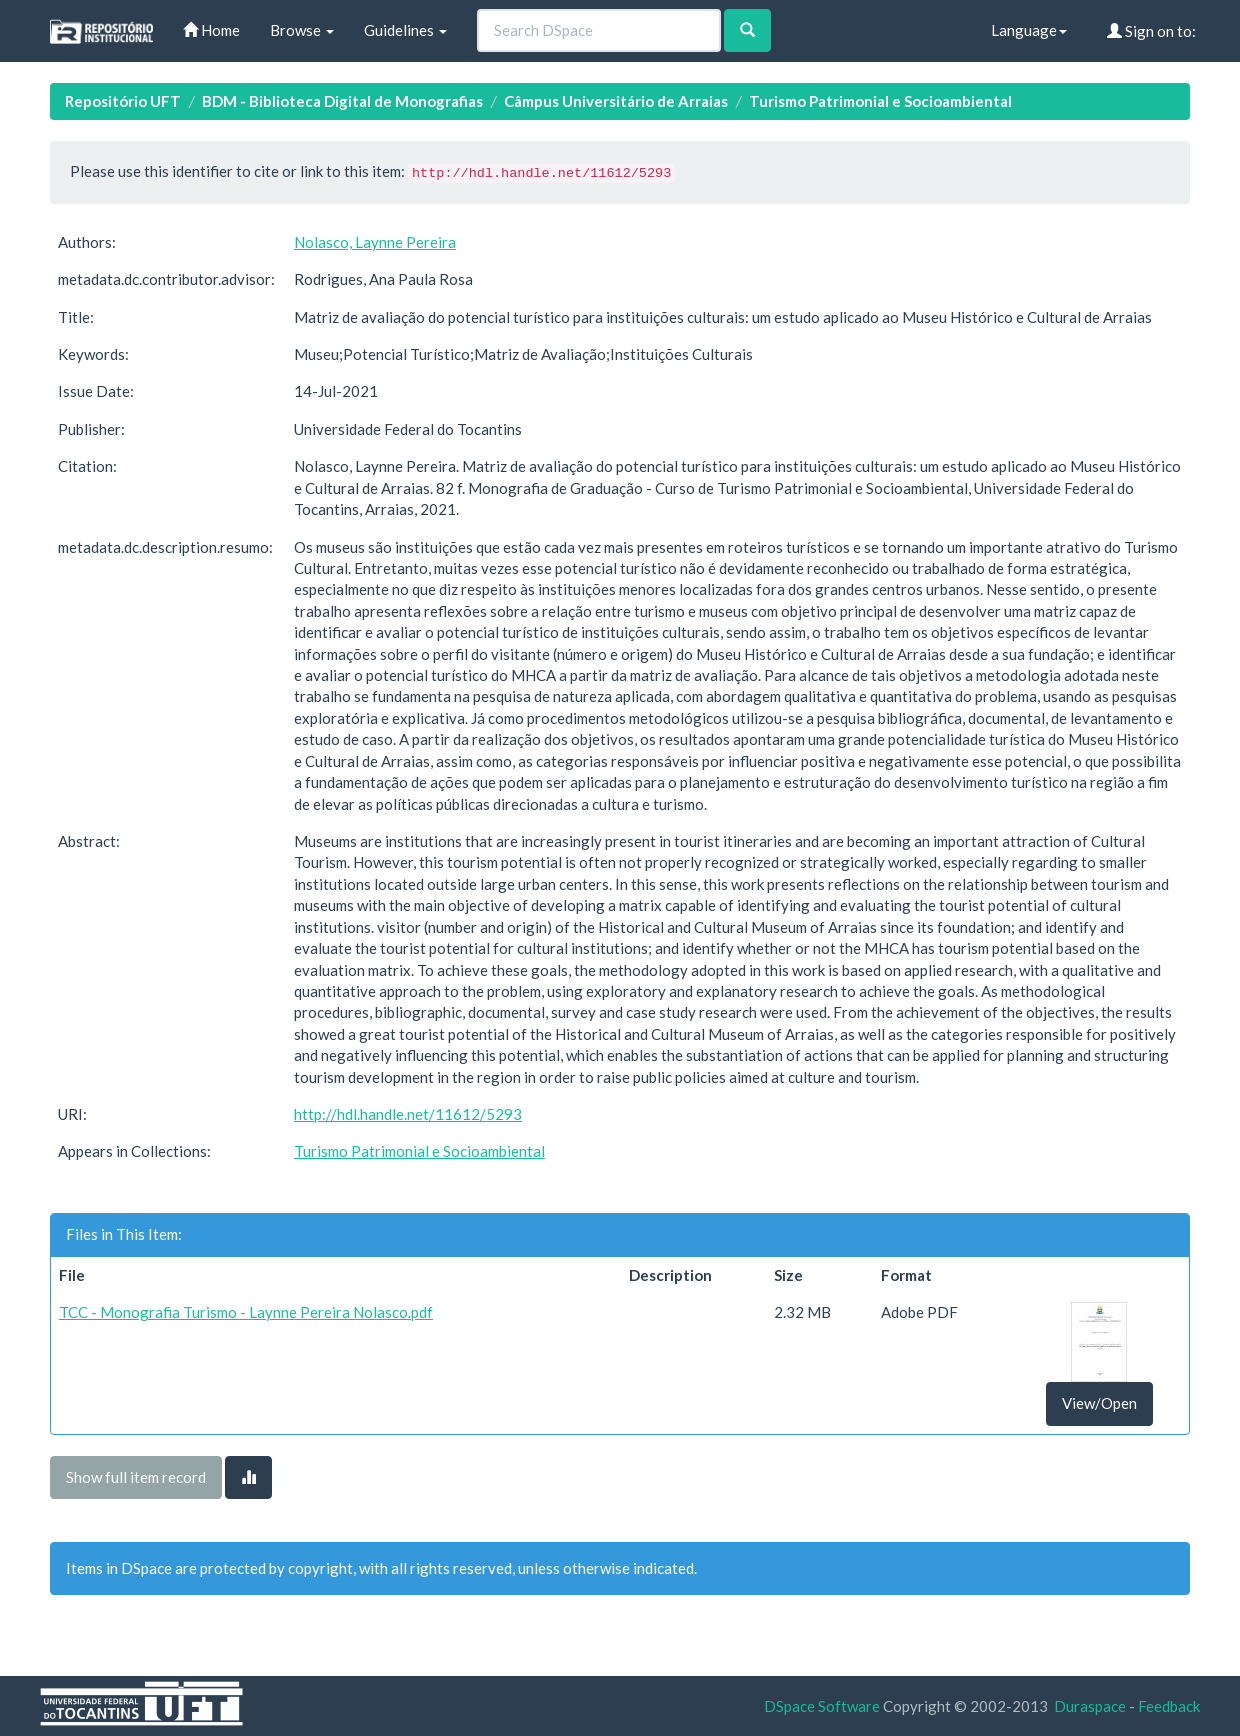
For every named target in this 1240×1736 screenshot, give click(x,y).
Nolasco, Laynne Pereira (375, 242)
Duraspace (1090, 1706)
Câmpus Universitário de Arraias (616, 101)
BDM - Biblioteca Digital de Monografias (342, 101)
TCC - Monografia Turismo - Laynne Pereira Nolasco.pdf (246, 1312)
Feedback (1169, 1706)
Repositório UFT (123, 101)
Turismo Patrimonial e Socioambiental (880, 101)
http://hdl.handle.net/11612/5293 (408, 1114)
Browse (302, 30)
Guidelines (405, 30)
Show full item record (136, 1477)
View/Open (1099, 1403)
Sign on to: (1151, 31)
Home (211, 30)
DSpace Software (822, 1706)
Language (1029, 30)
